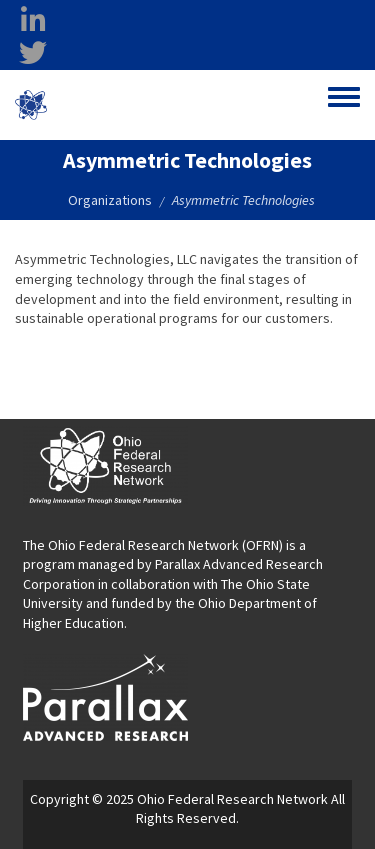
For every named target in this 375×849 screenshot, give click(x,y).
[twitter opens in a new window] (33, 53)
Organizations (110, 200)
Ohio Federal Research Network (133, 104)
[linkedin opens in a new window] (33, 21)
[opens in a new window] (105, 696)
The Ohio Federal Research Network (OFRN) (153, 545)
